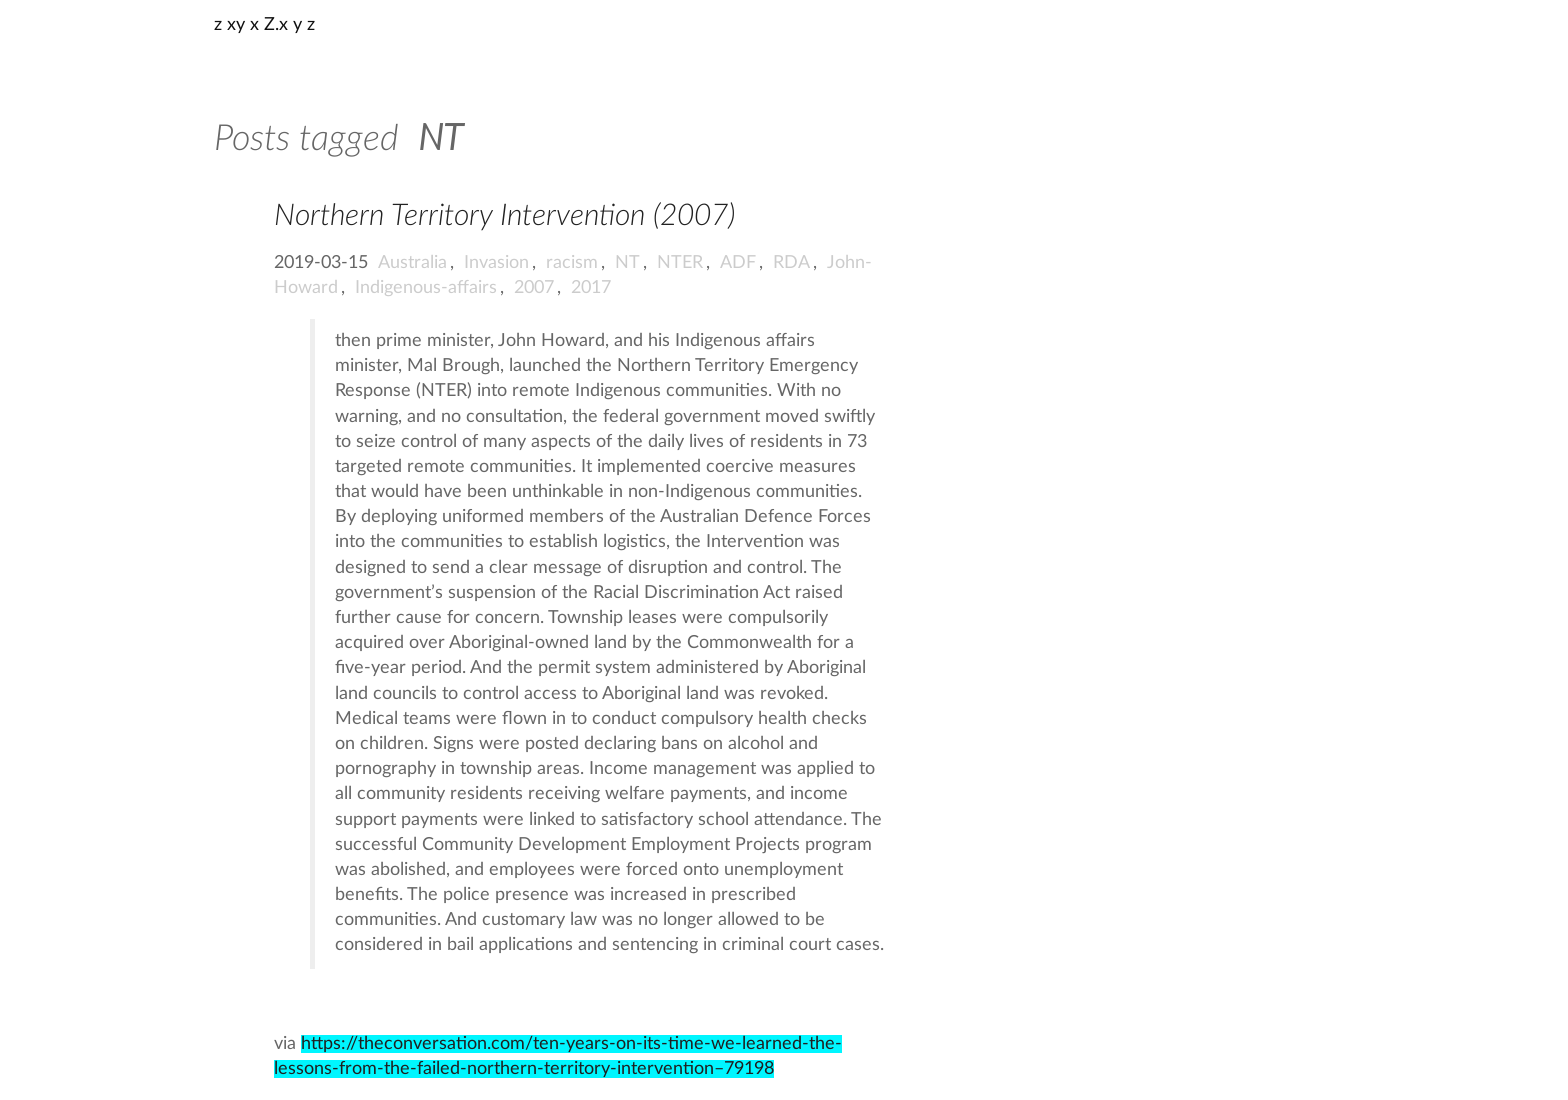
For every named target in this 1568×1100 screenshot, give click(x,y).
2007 (534, 288)
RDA (791, 263)
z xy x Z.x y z (264, 25)
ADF (738, 263)
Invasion (496, 263)
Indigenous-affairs (426, 288)
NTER (680, 263)
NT (627, 263)
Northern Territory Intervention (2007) (504, 216)
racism (572, 263)
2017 (591, 288)
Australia (412, 263)
